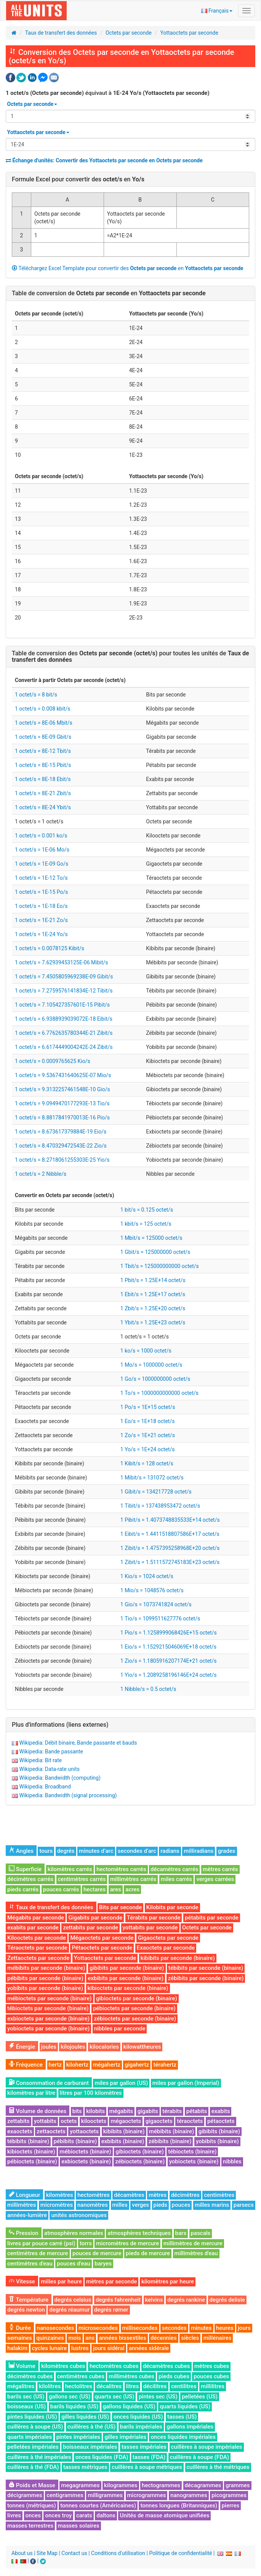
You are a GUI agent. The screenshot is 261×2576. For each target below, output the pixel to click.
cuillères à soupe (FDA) (199, 2457)
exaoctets (19, 2131)
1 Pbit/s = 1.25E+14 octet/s (153, 1280)
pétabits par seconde (212, 1917)
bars (181, 2233)
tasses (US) (182, 2416)
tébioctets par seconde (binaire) (47, 2008)
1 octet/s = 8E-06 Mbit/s (43, 723)
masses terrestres (30, 2525)
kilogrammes (121, 2485)
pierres (231, 2505)
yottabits (45, 2121)
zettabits (18, 2121)
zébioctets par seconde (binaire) (135, 2018)
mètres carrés (220, 1869)
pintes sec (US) (158, 2396)
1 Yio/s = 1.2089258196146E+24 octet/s (168, 1675)
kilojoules (73, 2046)
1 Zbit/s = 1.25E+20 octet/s (153, 1308)
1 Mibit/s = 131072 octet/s (152, 1478)
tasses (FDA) (149, 2457)
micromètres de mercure (127, 2243)
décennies (164, 2337)
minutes (201, 2328)
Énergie (22, 2046)
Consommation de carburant (49, 2083)
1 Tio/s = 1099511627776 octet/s (160, 1618)
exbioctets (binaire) (86, 2161)
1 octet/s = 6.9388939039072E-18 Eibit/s (63, 1019)
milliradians (198, 1851)
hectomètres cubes (114, 2366)
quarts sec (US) (115, 2396)
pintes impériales (78, 2437)
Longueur (24, 2195)
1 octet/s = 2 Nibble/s (40, 1174)
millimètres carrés (133, 1879)
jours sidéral (108, 2348)
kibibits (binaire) (124, 2131)
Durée (20, 2328)
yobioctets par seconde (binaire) (48, 2028)
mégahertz (106, 2064)
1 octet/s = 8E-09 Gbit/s (43, 737)
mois (74, 2337)
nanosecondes (55, 2328)
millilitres (212, 2386)
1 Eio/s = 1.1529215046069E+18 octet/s (168, 1647)
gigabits (148, 2111)
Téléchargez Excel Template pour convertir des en (127, 268)
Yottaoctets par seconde (189, 33)
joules (48, 2046)
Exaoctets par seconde (166, 1947)
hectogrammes (161, 2485)
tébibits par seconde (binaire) (205, 1967)
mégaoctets (125, 2121)
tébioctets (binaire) (192, 2151)
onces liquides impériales (183, 2437)
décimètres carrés (30, 1879)
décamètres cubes (166, 2366)
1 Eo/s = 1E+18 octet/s (147, 1421)
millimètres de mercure (193, 2243)
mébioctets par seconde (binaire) (49, 1998)
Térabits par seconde (154, 1917)
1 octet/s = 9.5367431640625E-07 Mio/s (63, 1075)
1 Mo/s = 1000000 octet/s (151, 1365)
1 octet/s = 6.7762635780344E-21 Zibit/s (63, 1033)
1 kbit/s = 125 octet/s (145, 1224)
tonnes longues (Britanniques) (178, 2505)
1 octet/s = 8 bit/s (36, 695)
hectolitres (78, 2386)
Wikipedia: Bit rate (40, 1760)
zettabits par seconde (90, 1927)
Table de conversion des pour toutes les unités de (130, 657)
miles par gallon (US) (121, 2083)
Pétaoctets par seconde (102, 1947)
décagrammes (203, 2485)
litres (132, 2386)
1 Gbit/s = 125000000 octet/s (155, 1252)
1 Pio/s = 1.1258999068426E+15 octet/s (168, 1633)
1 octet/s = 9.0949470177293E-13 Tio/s (62, 1103)
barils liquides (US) (74, 2406)
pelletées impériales (33, 2446)
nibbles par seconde (120, 2028)
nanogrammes (188, 2495)
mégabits (121, 2111)
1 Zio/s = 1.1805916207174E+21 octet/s (168, 1661)
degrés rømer (111, 2309)
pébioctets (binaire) (32, 2161)
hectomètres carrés (121, 1869)
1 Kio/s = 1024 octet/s (146, 1576)
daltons (105, 2515)
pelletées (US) (200, 2396)
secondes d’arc (137, 1851)
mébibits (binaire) (171, 2131)
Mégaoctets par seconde (101, 1937)
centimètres (219, 2195)
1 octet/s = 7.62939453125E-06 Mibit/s (61, 962)
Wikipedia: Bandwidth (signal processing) (68, 1795)
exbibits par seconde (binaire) (125, 1978)
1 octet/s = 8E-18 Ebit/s (43, 779)
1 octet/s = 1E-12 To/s (41, 878)
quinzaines (50, 2337)
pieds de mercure (148, 2253)
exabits (220, 2111)
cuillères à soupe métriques (147, 2467)
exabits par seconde (33, 1927)
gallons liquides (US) (129, 2406)
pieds (160, 2204)
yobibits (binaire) (217, 2141)
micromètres (56, 2204)
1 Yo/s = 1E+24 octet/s (147, 1449)
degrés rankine (186, 2299)
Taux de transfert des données (61, 33)
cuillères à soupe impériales (206, 2446)
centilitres (184, 2386)
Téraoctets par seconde (37, 1947)
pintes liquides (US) (32, 2416)
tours (46, 1851)
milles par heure (61, 2281)
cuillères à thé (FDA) (33, 2467)
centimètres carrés (82, 1879)
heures (225, 2328)
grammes (238, 2485)
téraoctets (190, 2121)
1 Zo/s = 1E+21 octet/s (147, 1435)
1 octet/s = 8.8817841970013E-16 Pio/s (62, 1117)
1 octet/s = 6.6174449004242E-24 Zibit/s (63, 1047)
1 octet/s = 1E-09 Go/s (41, 864)
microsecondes (98, 2328)
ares (115, 1889)
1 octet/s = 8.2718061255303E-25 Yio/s (62, 1160)
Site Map (47, 2553)
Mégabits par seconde (35, 1917)
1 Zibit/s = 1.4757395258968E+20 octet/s (169, 1548)
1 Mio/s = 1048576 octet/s (152, 1590)
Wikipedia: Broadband (44, 1787)
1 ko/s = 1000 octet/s (145, 1351)
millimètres (21, 2204)
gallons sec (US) (69, 2396)
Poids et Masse (32, 2485)
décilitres (155, 2386)
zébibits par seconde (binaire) (206, 1978)
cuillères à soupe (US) (35, 2426)
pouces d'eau (73, 2263)
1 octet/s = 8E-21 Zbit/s (43, 793)
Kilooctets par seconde (36, 1937)
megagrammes (80, 2485)
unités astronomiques (79, 2215)
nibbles (232, 2161)
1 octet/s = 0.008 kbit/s (42, 709)
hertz (55, 2064)
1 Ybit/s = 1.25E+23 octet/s (153, 1322)
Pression (23, 2233)
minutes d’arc (96, 1851)
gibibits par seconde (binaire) (127, 1967)
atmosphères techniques (139, 2233)
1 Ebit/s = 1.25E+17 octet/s (152, 1294)
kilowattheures (142, 2046)
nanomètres (92, 2204)
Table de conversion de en (109, 293)
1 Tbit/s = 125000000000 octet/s (159, 1266)
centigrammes (64, 2495)
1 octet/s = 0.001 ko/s (41, 836)
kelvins (154, 2299)
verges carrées (215, 1879)
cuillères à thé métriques (218, 2467)
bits (77, 2111)
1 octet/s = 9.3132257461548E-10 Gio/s (62, 1089)
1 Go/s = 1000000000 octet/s (155, 1379)
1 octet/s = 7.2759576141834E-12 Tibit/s (63, 991)
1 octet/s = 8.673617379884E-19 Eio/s (60, 1132)
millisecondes (140, 2328)
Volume (22, 2366)
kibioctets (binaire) (31, 2151)
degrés (66, 1851)
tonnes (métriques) (31, 2505)
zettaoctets (51, 2131)
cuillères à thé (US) (91, 2426)
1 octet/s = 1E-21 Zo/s (41, 920)
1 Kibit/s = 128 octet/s (146, 1463)
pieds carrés (22, 1889)
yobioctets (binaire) (194, 2161)
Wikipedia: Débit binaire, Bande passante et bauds (78, 1743)
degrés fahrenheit (118, 2299)
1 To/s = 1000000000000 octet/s (159, 1393)
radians (169, 1851)
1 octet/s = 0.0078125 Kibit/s (49, 948)
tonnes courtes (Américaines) (98, 2505)
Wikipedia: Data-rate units (49, 1769)
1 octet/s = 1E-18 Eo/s (41, 906)
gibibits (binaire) (219, 2131)
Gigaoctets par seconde (168, 1937)
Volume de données (37, 2111)
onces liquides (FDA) (101, 2457)
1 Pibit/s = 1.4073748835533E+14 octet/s (170, 1520)
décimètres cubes (30, 2376)
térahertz (164, 2064)
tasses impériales (144, 2446)
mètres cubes (211, 2366)
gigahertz (137, 2064)
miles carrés (176, 1879)
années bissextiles (122, 2337)
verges (140, 2204)
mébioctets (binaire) (85, 2151)
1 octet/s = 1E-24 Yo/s (41, 934)
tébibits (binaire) (28, 2141)
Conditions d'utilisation (118, 2553)
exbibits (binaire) (122, 2141)
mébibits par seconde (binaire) (46, 1967)
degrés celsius (72, 2299)
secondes (174, 2328)
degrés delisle (227, 2299)
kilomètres (59, 2195)
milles (120, 2204)
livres (14, 2515)
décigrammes (24, 2495)
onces (33, 2515)
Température (28, 2299)
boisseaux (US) (26, 2406)
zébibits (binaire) (170, 2141)
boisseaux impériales (90, 2446)
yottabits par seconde (150, 1927)
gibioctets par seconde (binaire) (136, 1998)
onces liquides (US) (138, 2416)
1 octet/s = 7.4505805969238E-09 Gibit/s (64, 976)
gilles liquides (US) (85, 2416)
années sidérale (149, 2348)
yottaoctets (84, 2131)
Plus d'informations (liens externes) (60, 1724)
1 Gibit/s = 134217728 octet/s (156, 1492)
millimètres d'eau (196, 2253)
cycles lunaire (49, 2348)
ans (89, 2337)
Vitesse (22, 2281)
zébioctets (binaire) (140, 2161)
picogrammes (229, 2495)
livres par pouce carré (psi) (41, 2243)
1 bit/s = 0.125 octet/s (146, 1210)
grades (226, 1851)
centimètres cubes (80, 2376)
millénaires (217, 2337)
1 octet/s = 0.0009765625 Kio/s (52, 1061)
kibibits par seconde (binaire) (178, 1958)
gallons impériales (190, 2426)
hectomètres (93, 2195)
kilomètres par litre (31, 2092)
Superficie (25, 1869)
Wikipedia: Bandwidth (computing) (59, 1778)
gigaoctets (159, 2121)
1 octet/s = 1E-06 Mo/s (42, 850)
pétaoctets (221, 2121)
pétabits (196, 2111)
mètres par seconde (111, 2281)
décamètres (129, 2195)
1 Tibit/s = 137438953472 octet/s (160, 1506)
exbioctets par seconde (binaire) (48, 2018)
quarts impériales (29, 2437)
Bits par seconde (120, 1907)
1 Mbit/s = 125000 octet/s (151, 1238)
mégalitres (20, 2386)
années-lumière (27, 2215)
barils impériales (141, 2426)
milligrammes (105, 2495)
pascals (201, 2233)
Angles (21, 1851)
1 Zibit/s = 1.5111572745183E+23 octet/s (169, 1562)
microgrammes (146, 2495)
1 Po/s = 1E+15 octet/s (147, 1407)
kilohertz (77, 2064)
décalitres (109, 2386)
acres (132, 1889)
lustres (80, 2348)
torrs (86, 2243)
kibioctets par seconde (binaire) (128, 1988)
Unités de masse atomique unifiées (164, 2515)
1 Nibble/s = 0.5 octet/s (148, 1689)
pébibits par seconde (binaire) (45, 1978)
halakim (17, 2348)
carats (84, 2515)
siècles (190, 2337)
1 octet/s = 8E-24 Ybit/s (43, 807)
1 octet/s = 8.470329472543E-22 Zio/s (61, 1146)
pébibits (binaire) (75, 2141)
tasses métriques (85, 2467)
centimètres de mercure (37, 2253)
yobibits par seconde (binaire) (45, 1988)
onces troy (58, 2515)
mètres (158, 2195)
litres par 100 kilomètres (91, 2092)
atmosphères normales (73, 2233)
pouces (181, 2204)
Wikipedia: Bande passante (51, 1751)
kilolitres (50, 2386)
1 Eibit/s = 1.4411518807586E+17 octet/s (169, 1534)
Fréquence (26, 2064)
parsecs (244, 2204)
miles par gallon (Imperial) (185, 2083)
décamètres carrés (174, 1869)
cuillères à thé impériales (39, 2457)
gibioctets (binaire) (139, 2151)
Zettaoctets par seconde (38, 1958)
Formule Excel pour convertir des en (78, 179)
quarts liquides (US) (185, 2406)
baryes (103, 2263)
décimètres (185, 2195)
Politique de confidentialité (180, 2553)
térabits (172, 2111)
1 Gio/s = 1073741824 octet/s (156, 1604)
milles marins (212, 2204)
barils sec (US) (26, 2396)
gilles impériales (125, 2437)
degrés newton (26, 2309)
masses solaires (78, 2525)
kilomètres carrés (70, 1869)
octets (69, 2121)
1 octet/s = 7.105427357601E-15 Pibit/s (62, 1005)
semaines (19, 2337)
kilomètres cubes (63, 2366)
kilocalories (104, 2046)
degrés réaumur (69, 2309)
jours (244, 2328)
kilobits (95, 2111)
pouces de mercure (96, 2253)
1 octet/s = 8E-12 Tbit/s (43, 751)
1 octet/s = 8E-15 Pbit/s (43, 765)
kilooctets (93, 2121)
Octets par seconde (129, 33)
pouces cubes (211, 2376)
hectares (94, 1889)
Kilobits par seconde (172, 1907)
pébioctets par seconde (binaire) (134, 2008)
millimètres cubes (131, 2376)
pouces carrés (61, 1889)
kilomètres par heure (167, 2281)
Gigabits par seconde (95, 1917)
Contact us (74, 2553)
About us (22, 2553)
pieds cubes (174, 2376)
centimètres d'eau (30, 2263)
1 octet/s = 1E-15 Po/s (41, 892)
